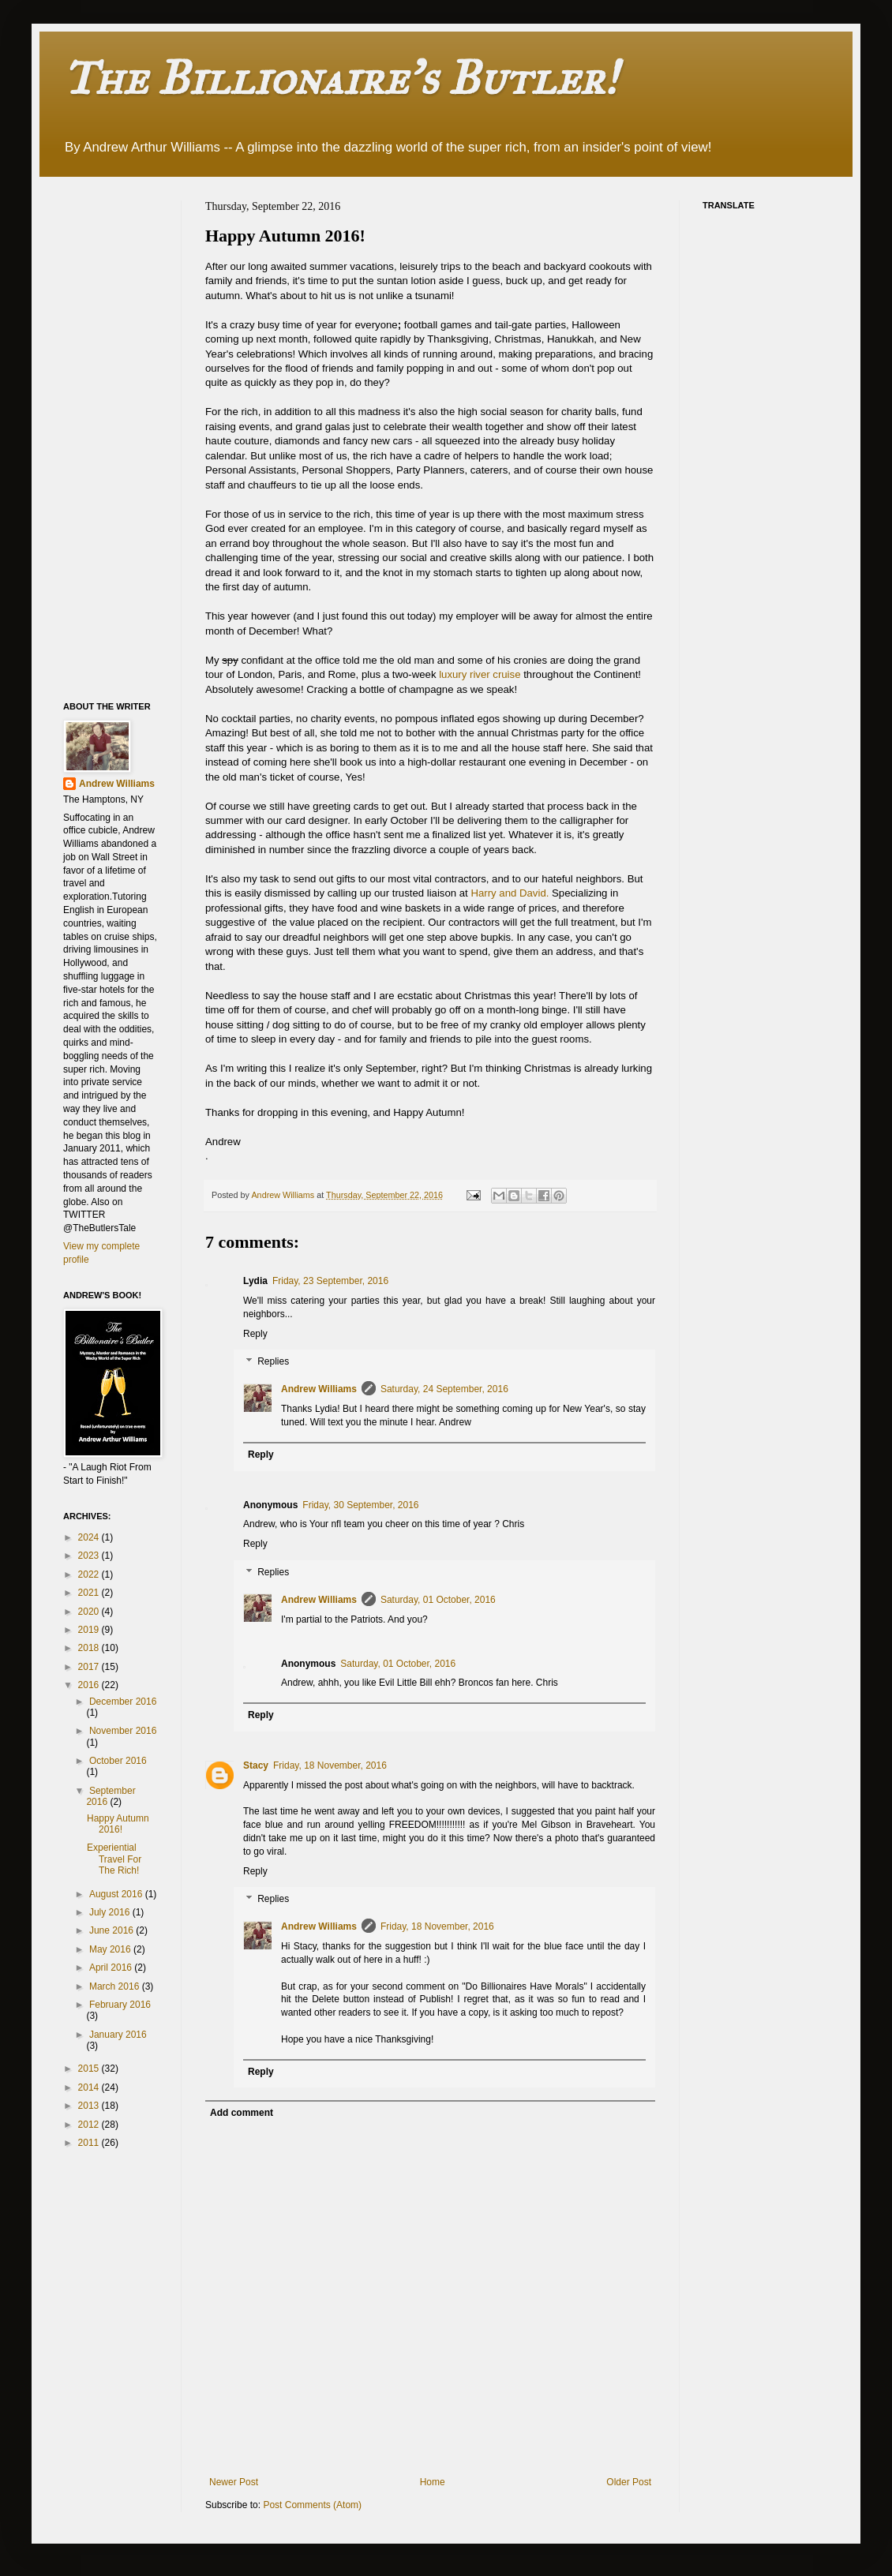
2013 (90, 2105)
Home (432, 2482)
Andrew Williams (319, 1389)
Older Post (628, 2482)
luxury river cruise (481, 674)
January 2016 (118, 2034)
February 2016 (120, 2004)
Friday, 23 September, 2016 (330, 1280)
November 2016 (122, 1730)
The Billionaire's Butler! (340, 78)
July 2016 (111, 1912)
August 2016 (117, 1894)
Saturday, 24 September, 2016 (444, 1389)
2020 (90, 1611)
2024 (90, 1537)
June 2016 (112, 1930)
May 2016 (111, 1949)
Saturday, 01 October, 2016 (438, 1599)
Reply (255, 1333)
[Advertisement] (126, 437)
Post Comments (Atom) (312, 2504)
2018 (90, 1647)
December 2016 (122, 1701)
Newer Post (233, 2482)
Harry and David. (509, 893)
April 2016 (111, 1967)
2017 (90, 1666)
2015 (90, 2068)
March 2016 (115, 1986)
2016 (90, 1684)
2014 (90, 2087)
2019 (90, 1629)
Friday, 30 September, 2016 (360, 1505)
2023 (90, 1555)
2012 (90, 2124)
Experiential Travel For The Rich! (114, 1859)
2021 (90, 1592)
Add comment (241, 2112)
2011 (90, 2142)
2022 (90, 1574)
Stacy (255, 1765)
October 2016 (118, 1760)
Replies (273, 1362)
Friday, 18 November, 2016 (330, 1765)
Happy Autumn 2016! (118, 1824)
